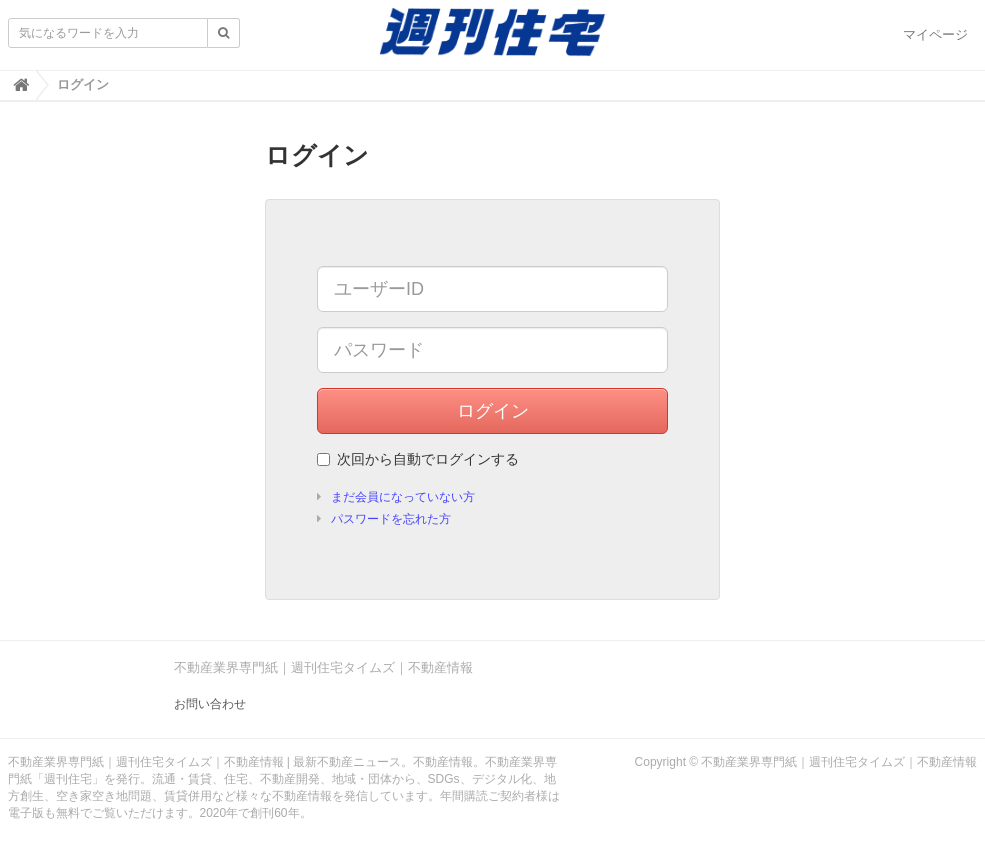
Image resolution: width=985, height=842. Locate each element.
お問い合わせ (210, 704)
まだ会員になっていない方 (403, 497)
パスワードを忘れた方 (391, 519)
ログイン (493, 411)
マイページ (935, 34)
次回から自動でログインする (418, 459)
